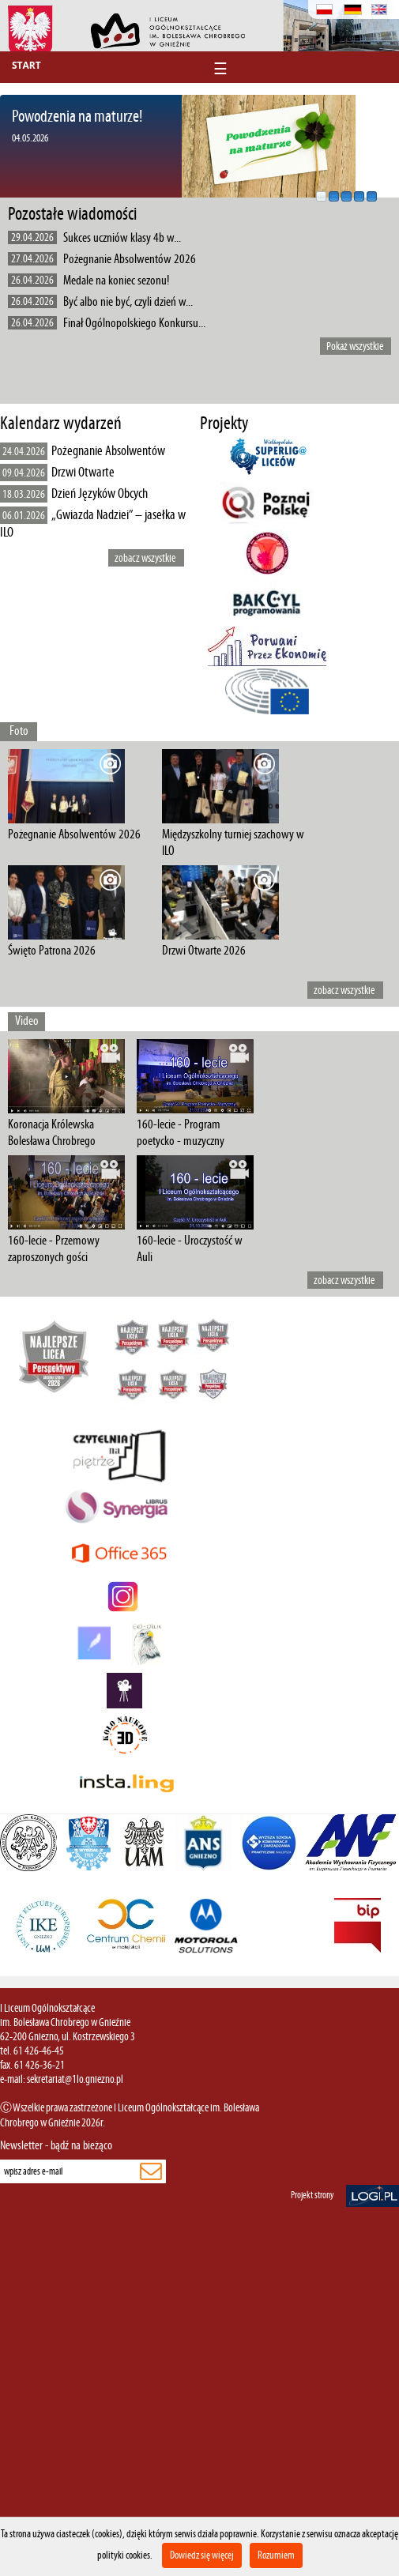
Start (26, 65)
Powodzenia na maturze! (77, 115)
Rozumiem (276, 2555)
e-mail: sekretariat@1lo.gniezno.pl (61, 2079)
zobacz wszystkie (145, 558)
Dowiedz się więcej (202, 2555)
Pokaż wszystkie (354, 346)
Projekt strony (312, 2195)
